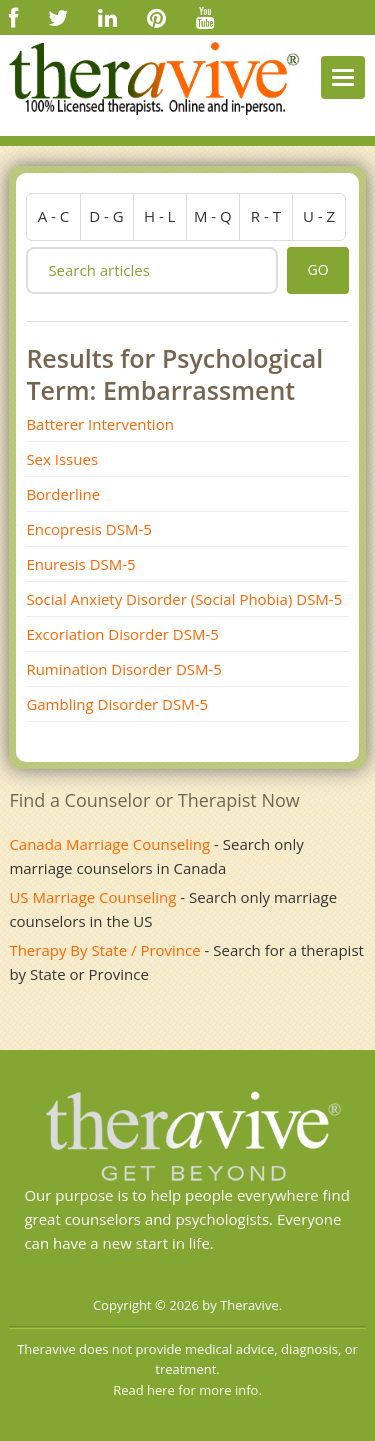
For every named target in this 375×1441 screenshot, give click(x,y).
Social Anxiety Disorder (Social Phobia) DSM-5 (184, 599)
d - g (106, 216)
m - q (213, 216)
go (317, 269)
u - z (319, 216)
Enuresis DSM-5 (80, 564)
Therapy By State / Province (104, 950)
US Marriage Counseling (92, 897)
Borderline (63, 494)
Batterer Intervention (99, 424)
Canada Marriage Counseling (109, 844)
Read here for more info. (187, 1390)
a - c (54, 216)
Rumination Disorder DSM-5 (124, 669)
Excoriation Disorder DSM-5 (122, 634)
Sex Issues (62, 459)
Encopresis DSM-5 (88, 529)
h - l (160, 216)
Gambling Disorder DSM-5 (117, 704)
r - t (266, 216)
